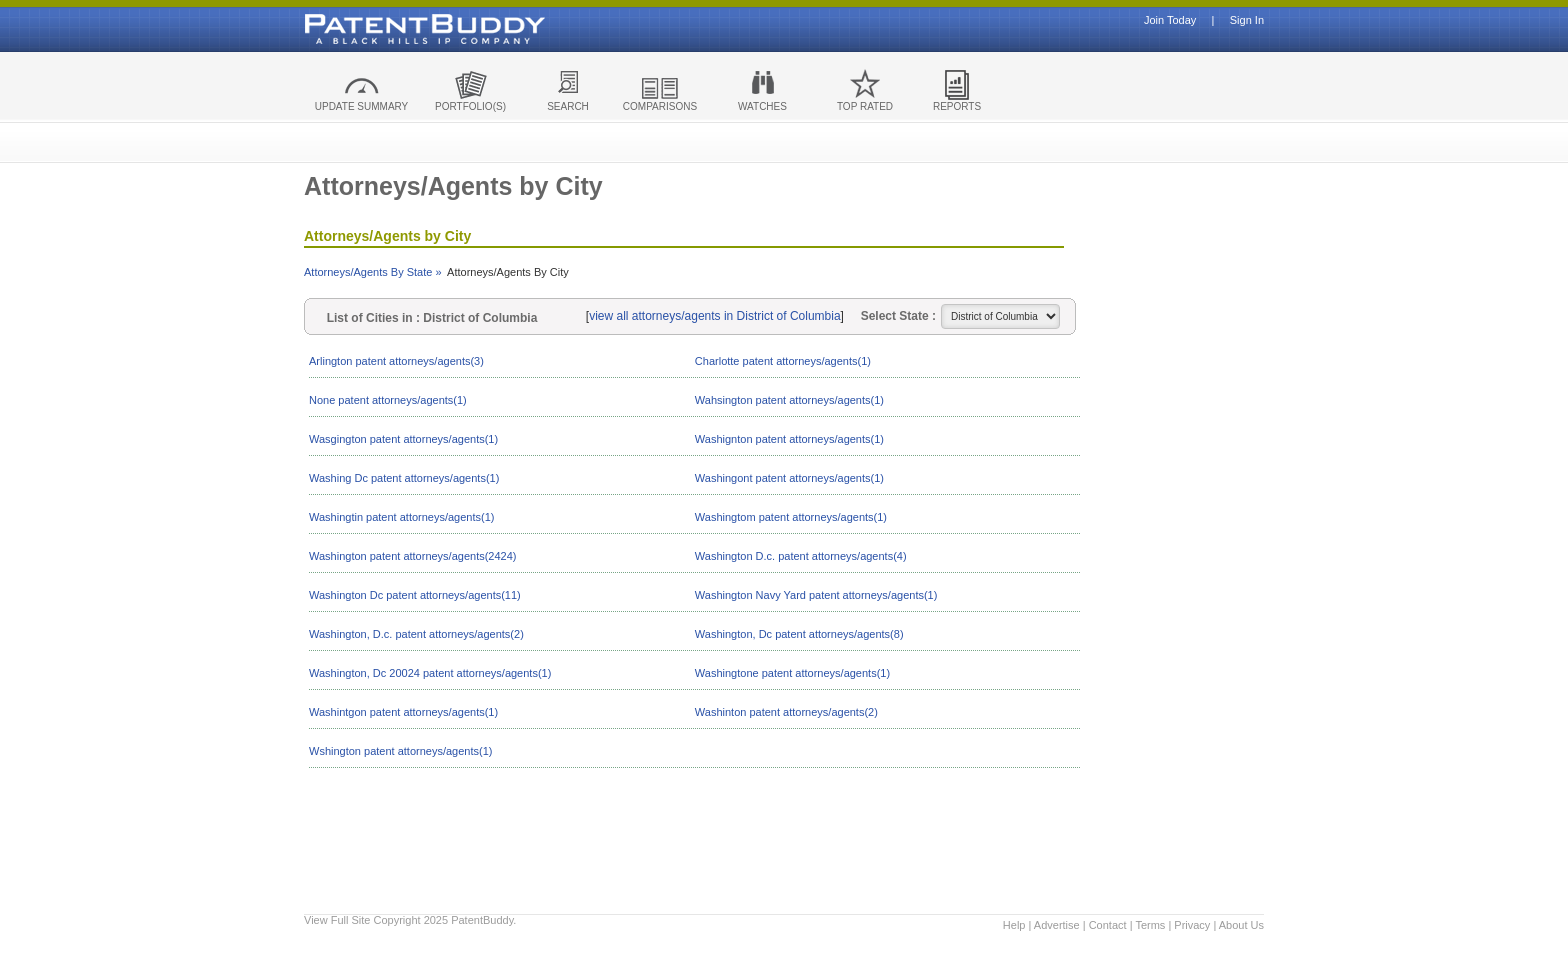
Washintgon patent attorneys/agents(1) (403, 712)
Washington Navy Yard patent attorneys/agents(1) (816, 595)
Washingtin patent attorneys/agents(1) (401, 517)
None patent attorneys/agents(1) (388, 400)
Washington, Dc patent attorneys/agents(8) (799, 634)
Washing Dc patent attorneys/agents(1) (404, 478)
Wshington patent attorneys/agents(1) (400, 751)
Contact (1108, 925)
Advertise (1057, 925)
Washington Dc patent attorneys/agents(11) (415, 595)
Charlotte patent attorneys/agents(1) (783, 361)
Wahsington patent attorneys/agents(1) (789, 400)
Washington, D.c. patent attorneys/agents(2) (416, 634)
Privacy (1192, 925)
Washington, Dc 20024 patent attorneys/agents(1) (430, 673)
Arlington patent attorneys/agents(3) (396, 361)
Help (1014, 925)
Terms (1150, 925)
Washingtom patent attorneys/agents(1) (791, 517)
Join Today (1170, 20)
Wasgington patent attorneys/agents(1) (403, 439)
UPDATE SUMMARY (362, 106)
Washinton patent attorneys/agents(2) (786, 712)
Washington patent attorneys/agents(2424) (413, 556)
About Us (1241, 925)
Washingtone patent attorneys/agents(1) (792, 673)
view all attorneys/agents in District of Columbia (714, 316)
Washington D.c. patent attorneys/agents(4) (801, 556)
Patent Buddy (379, 29)
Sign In (1247, 20)
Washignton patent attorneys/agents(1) (789, 439)
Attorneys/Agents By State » (373, 272)
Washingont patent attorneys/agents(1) (789, 478)
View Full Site (337, 920)
